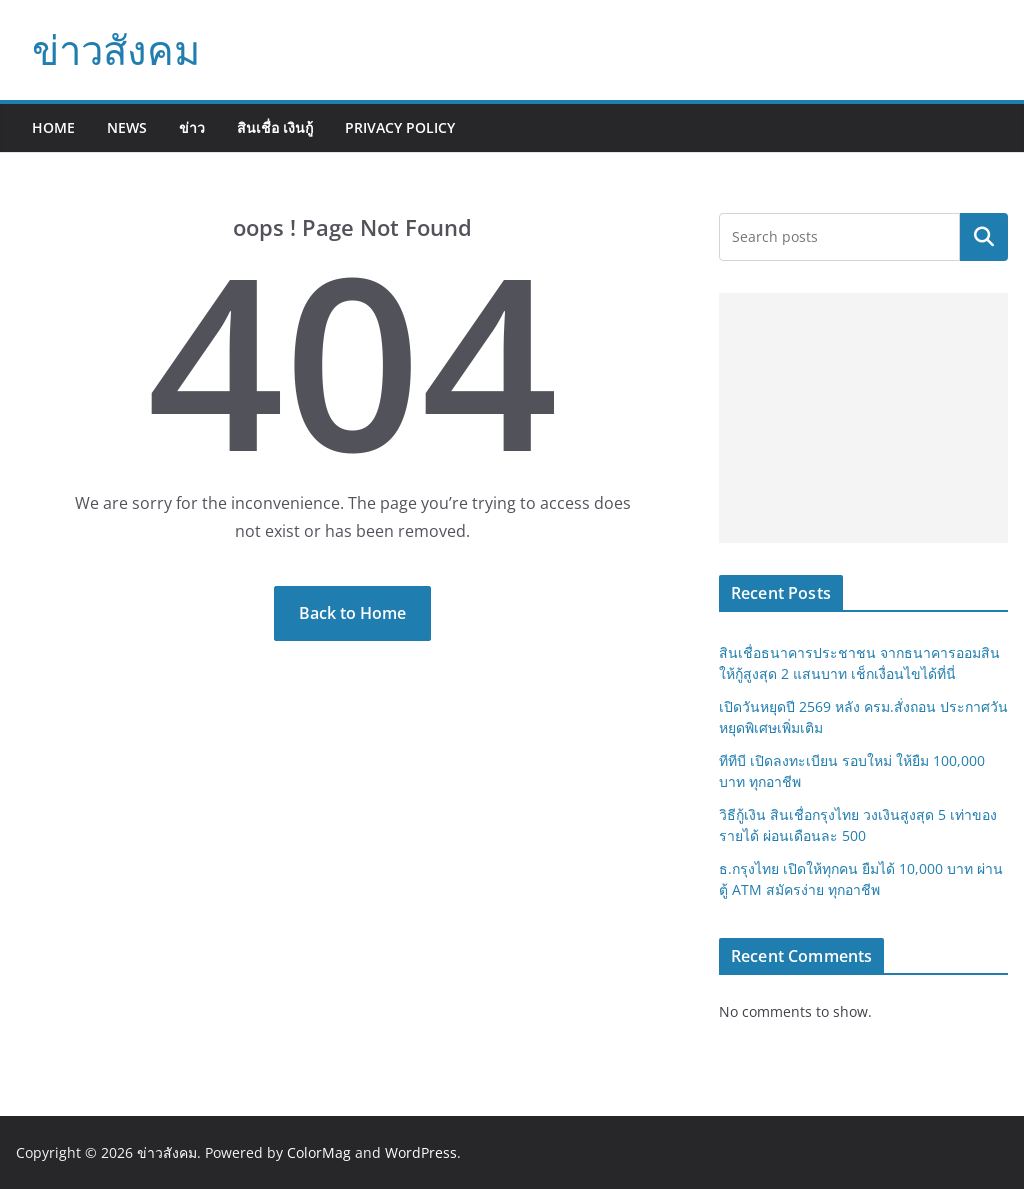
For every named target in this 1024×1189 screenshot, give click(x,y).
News (127, 127)
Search (984, 237)
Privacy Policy (400, 127)
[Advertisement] (863, 418)
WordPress (421, 1152)
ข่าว (192, 127)
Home (53, 127)
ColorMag (319, 1152)
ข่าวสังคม (116, 49)
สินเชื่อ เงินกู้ (275, 127)
